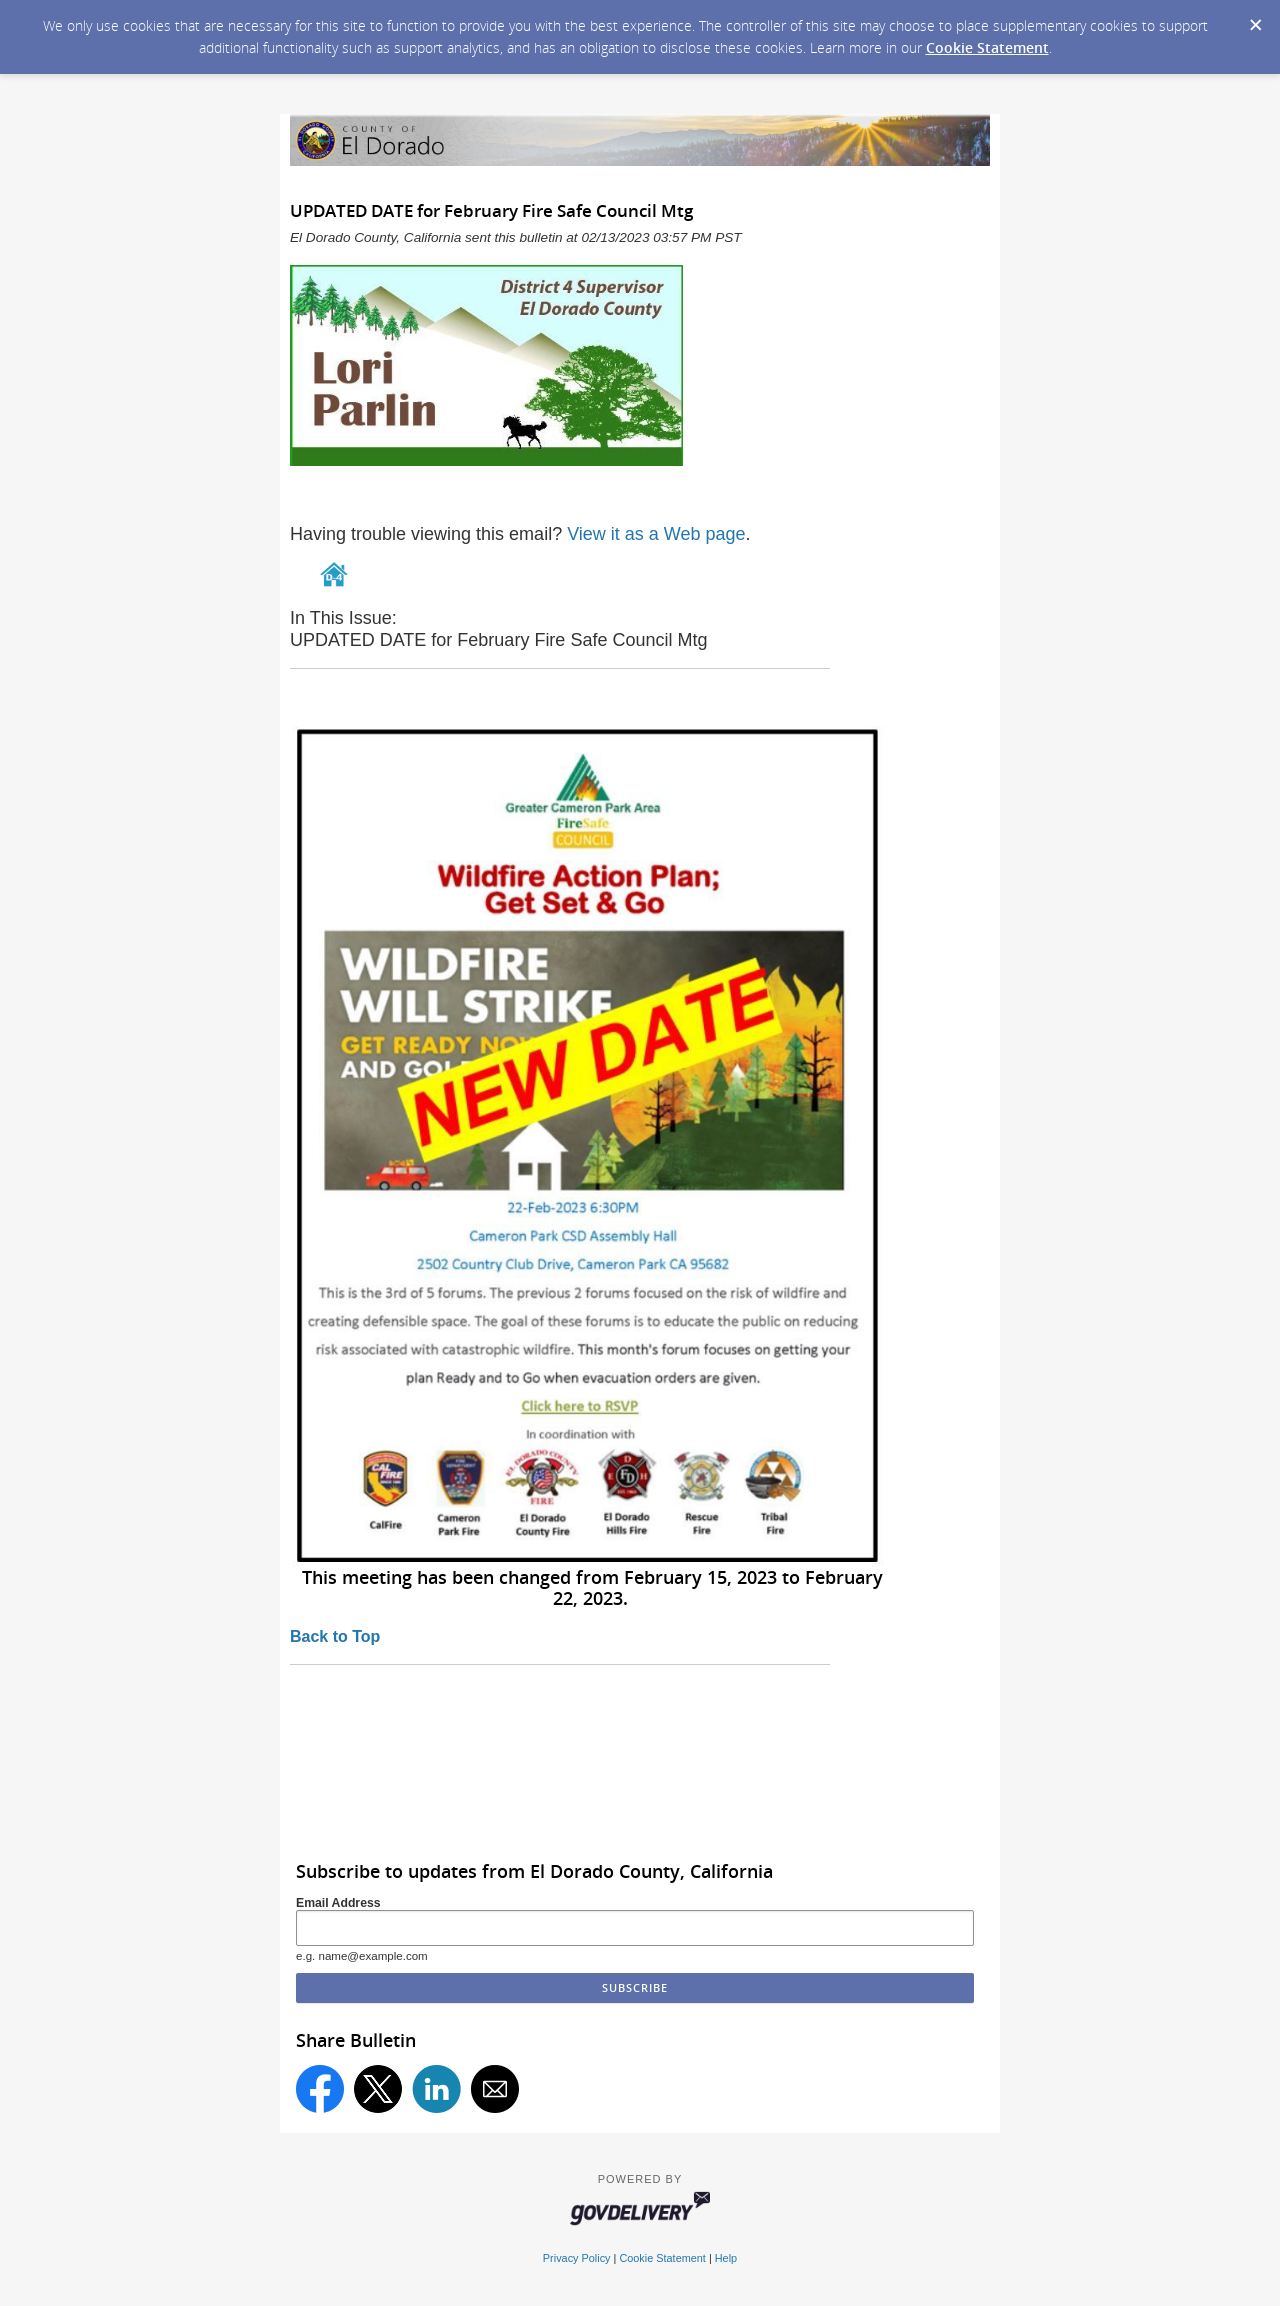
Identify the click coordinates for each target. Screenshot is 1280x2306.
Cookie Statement (987, 47)
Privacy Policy (577, 2258)
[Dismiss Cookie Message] (1255, 19)
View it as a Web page (656, 534)
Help (726, 2258)
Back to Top (335, 1636)
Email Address (338, 1903)
